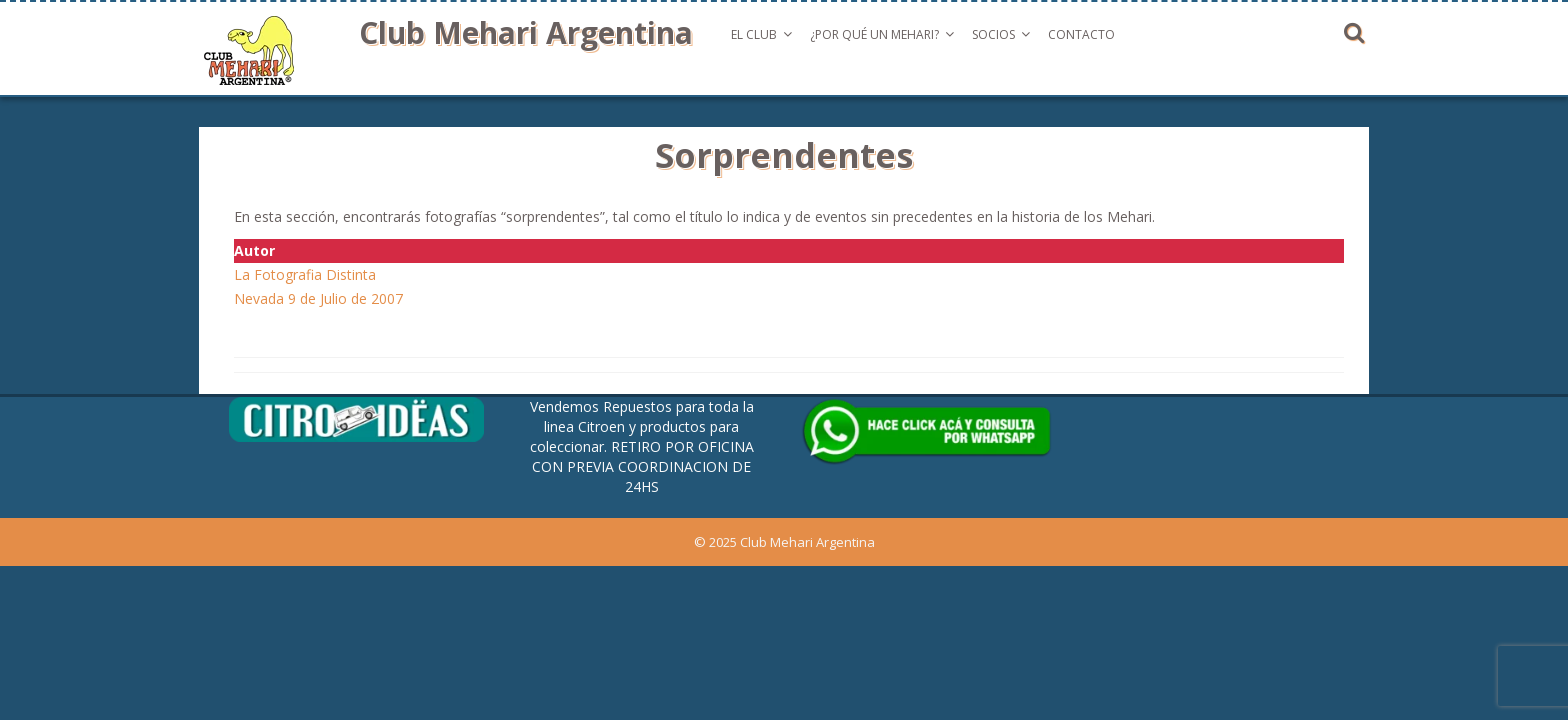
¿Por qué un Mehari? (874, 34)
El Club (754, 34)
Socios (993, 34)
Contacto (1081, 34)
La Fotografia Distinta (305, 274)
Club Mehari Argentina (526, 32)
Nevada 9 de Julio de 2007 (318, 298)
